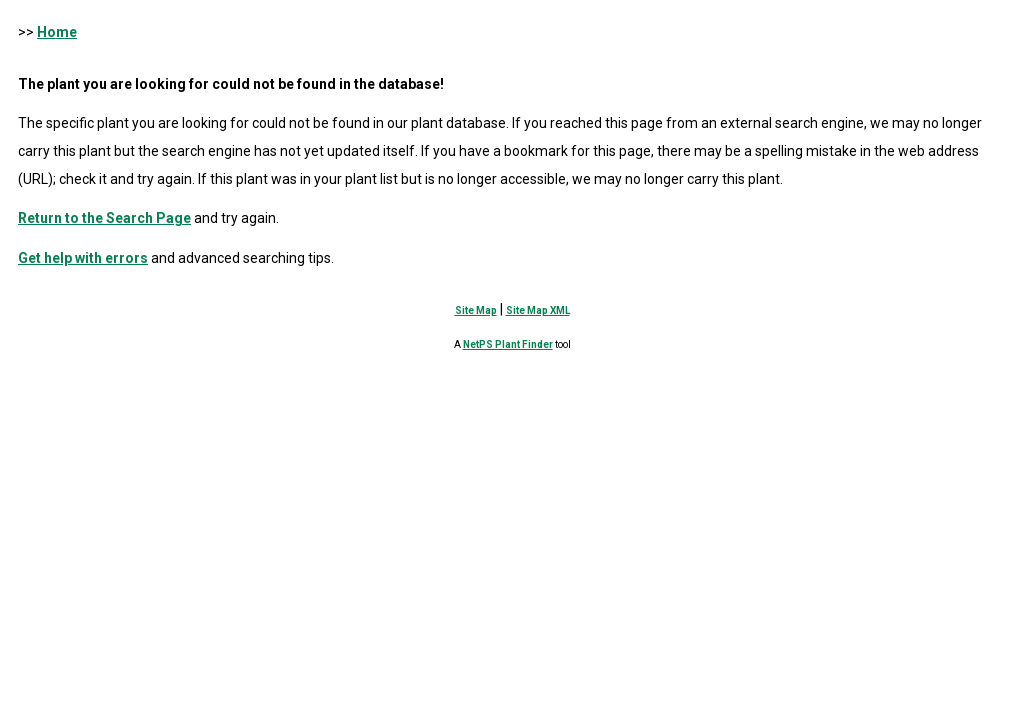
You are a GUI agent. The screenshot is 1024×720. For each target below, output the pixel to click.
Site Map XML (538, 310)
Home (57, 32)
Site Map (476, 310)
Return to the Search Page (104, 218)
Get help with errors (83, 258)
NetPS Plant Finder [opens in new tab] (508, 344)
